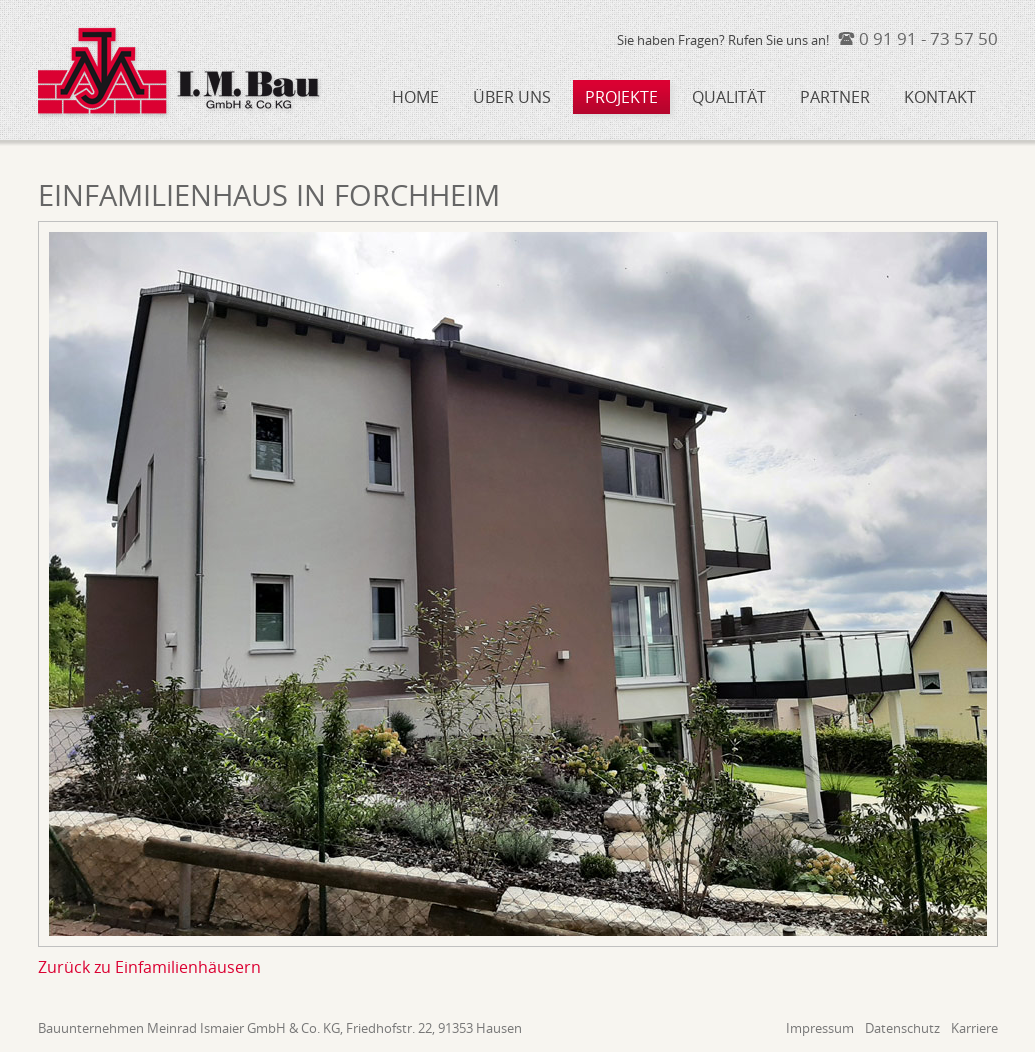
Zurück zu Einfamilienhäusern (149, 967)
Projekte (621, 97)
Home (415, 97)
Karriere (974, 1028)
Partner (835, 97)
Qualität (729, 97)
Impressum (820, 1028)
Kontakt (940, 97)
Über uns (512, 97)
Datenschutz (902, 1028)
